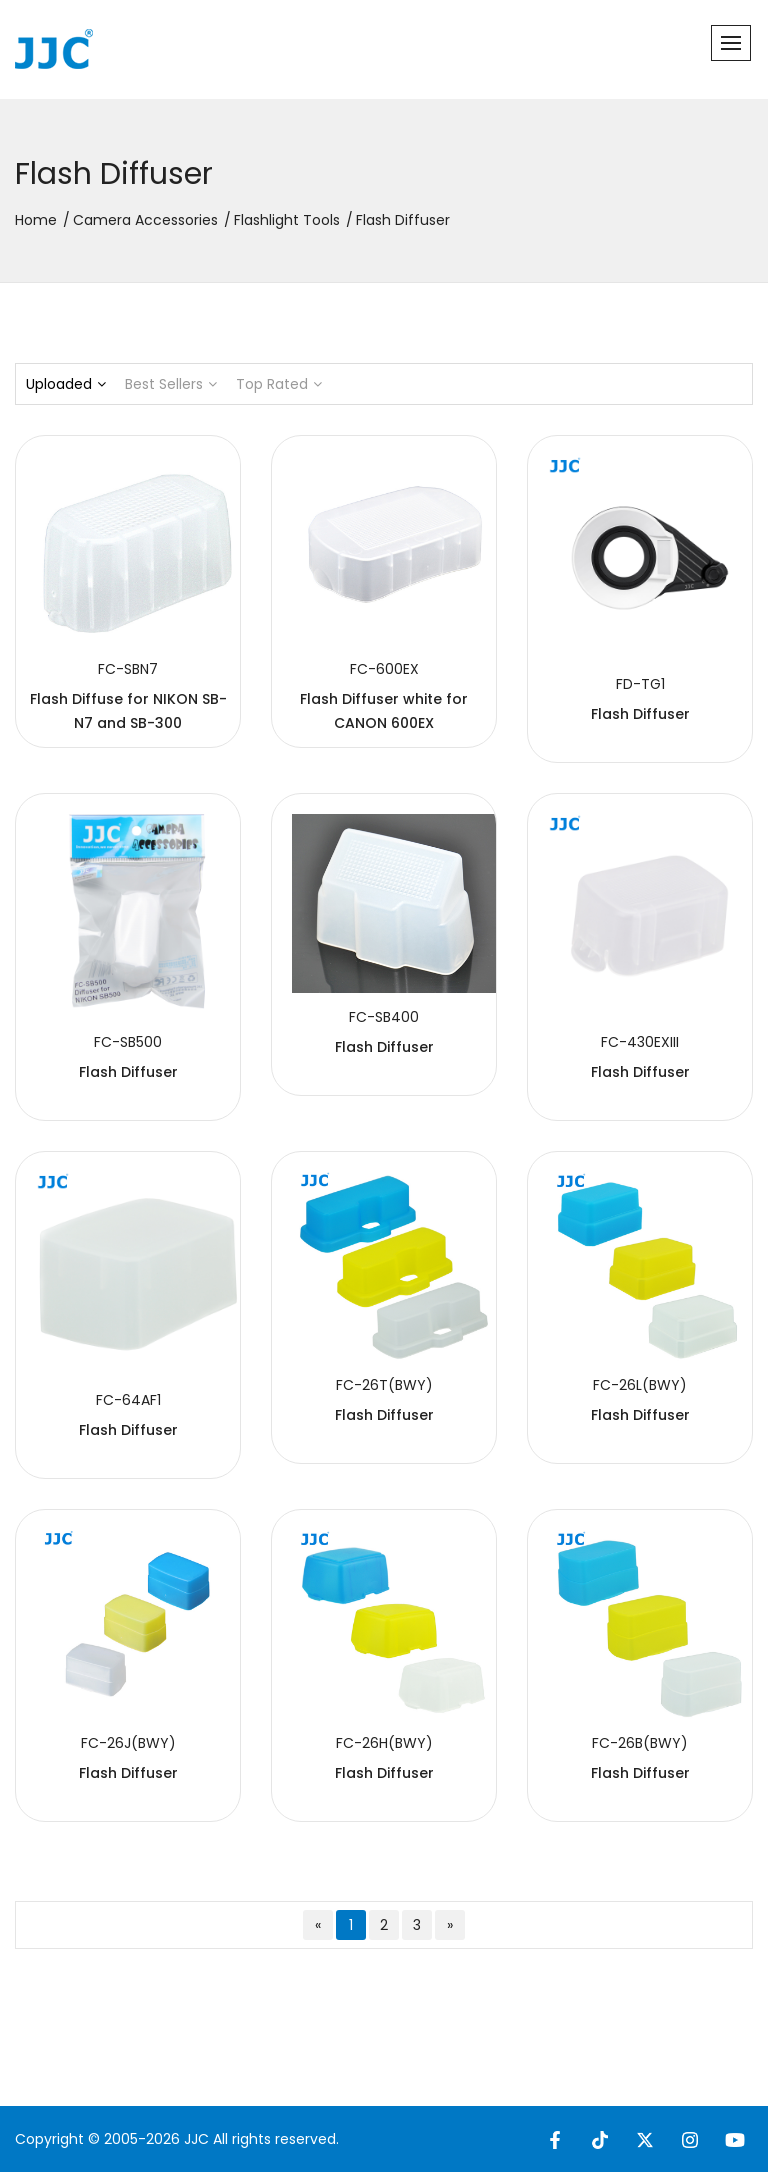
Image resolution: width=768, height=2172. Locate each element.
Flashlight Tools (287, 220)
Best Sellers (171, 384)
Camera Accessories (145, 220)
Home (36, 220)
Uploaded (66, 384)
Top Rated (279, 384)
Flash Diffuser (640, 714)
